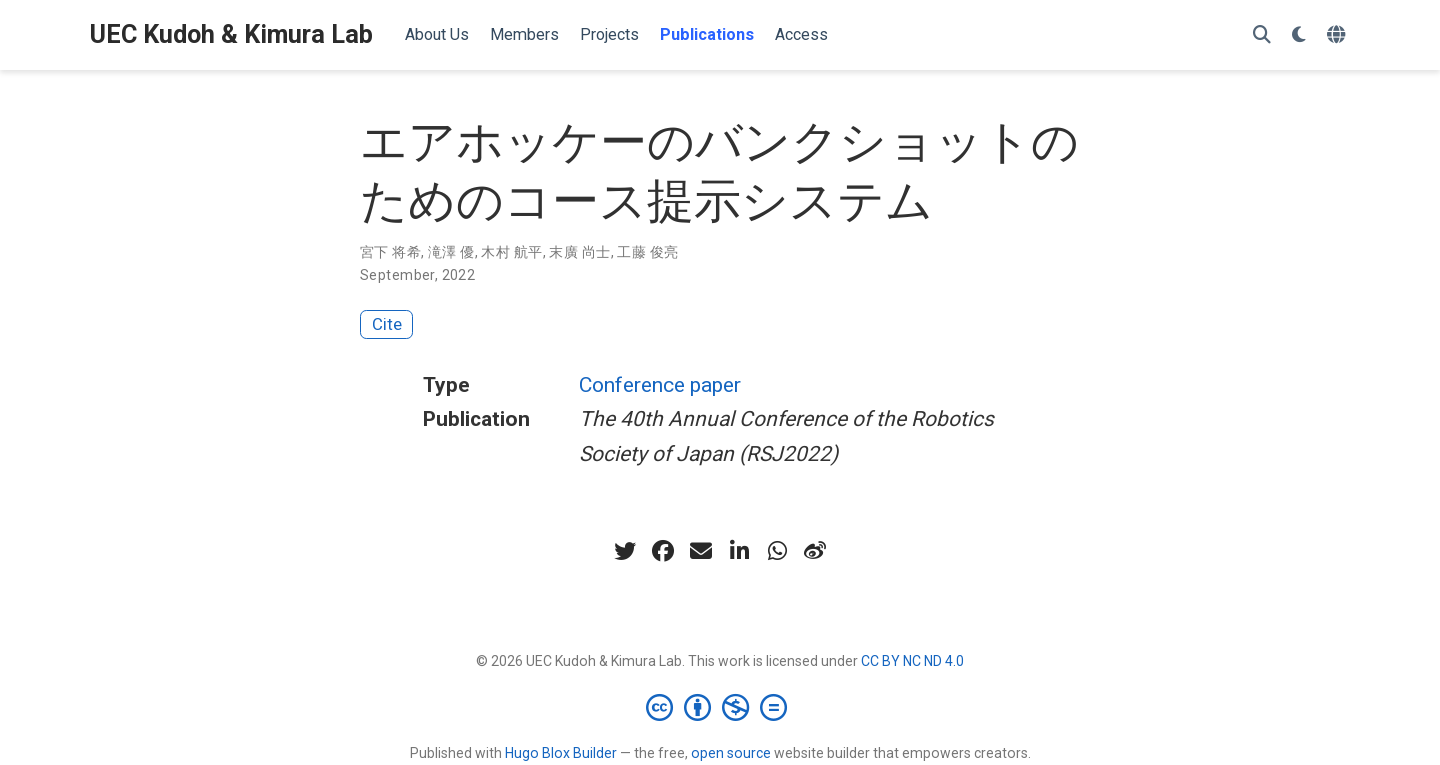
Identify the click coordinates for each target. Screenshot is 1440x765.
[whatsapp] (777, 551)
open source (731, 753)
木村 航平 (511, 252)
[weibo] (815, 551)
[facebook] (663, 551)
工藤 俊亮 (647, 252)
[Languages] (1338, 35)
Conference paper (660, 385)
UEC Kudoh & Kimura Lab (231, 34)
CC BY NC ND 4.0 (912, 661)
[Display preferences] (1299, 35)
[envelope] (701, 551)
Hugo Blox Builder (561, 753)
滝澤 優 (451, 252)
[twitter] (625, 551)
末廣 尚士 (579, 252)
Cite (387, 324)
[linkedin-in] (739, 551)
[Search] (1262, 35)
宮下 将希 (390, 252)
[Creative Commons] (720, 707)
